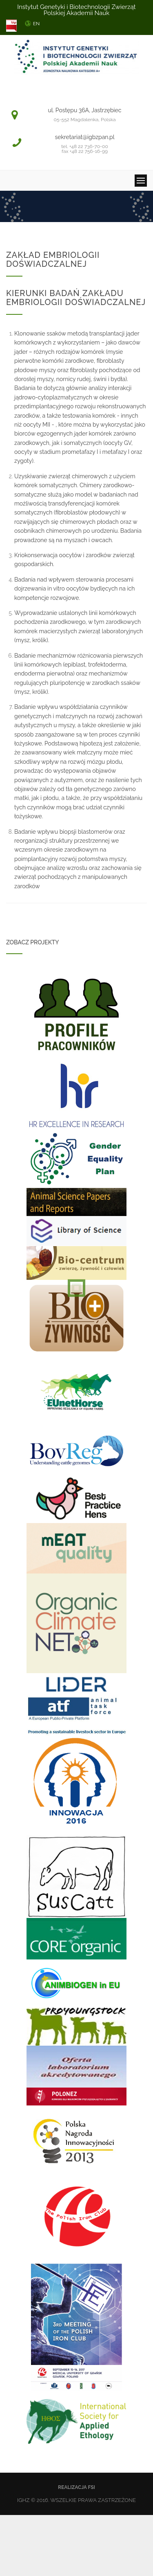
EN (36, 23)
